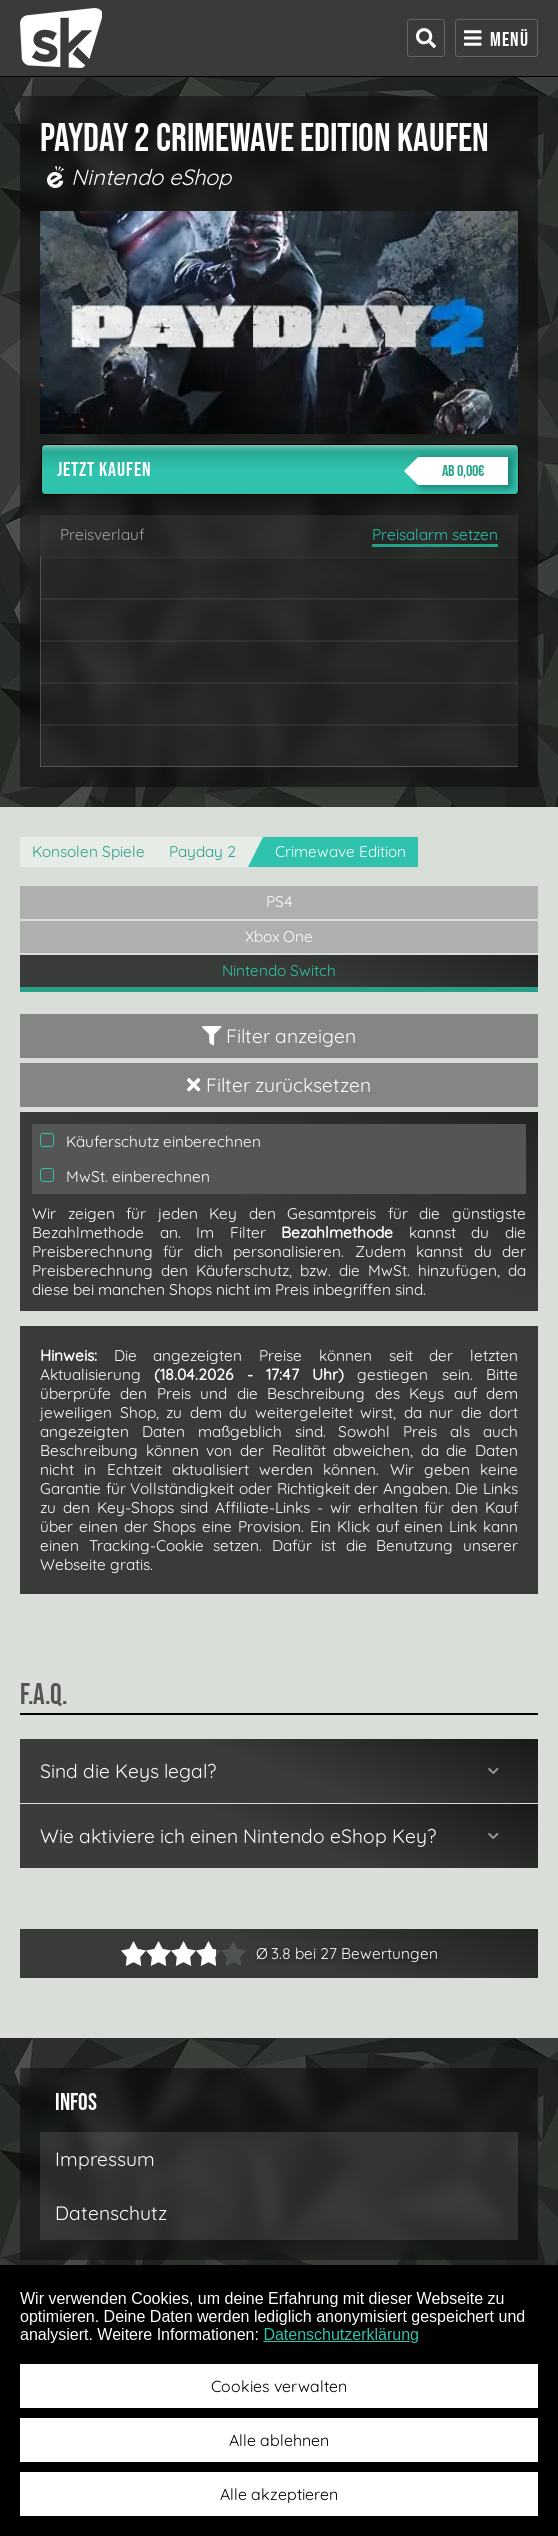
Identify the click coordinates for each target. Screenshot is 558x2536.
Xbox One (279, 936)
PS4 (279, 901)
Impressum (105, 2159)
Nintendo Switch (279, 970)
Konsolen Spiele (88, 851)
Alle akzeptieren (279, 2494)
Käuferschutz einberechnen (150, 1141)
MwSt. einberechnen (125, 1176)
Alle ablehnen (279, 2440)
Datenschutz (111, 2213)
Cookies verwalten (279, 2386)
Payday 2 (202, 851)
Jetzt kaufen (282, 471)
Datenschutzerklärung (341, 2334)
